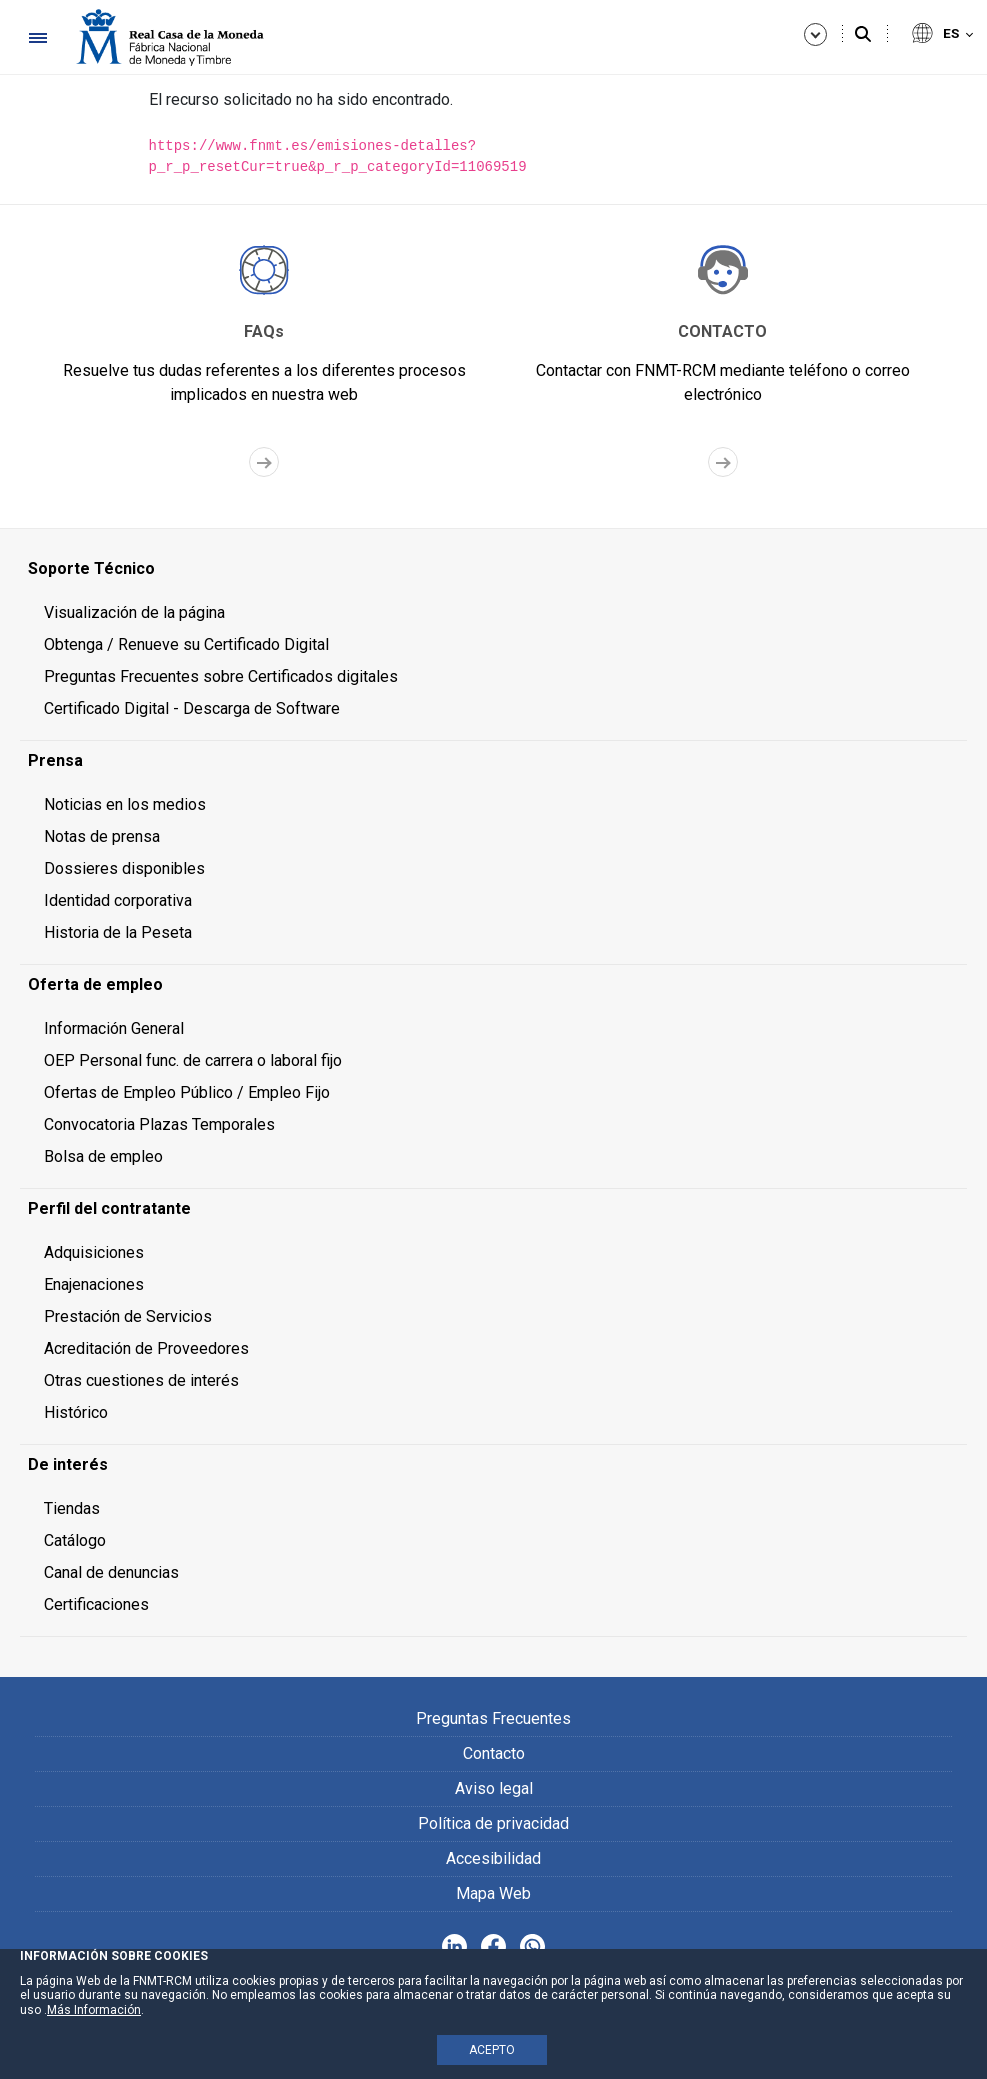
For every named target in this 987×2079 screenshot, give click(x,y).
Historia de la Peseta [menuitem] (118, 932)
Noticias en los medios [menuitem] (125, 804)
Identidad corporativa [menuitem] (118, 900)
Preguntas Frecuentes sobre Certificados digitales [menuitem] (221, 676)
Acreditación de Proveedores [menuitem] (146, 1348)
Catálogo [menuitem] (75, 1540)
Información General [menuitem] (114, 1028)
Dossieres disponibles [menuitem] (124, 868)
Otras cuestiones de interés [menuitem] (141, 1380)
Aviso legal (494, 1788)
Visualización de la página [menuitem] (134, 612)
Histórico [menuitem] (76, 1412)
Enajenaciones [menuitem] (94, 1284)
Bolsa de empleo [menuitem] (103, 1156)
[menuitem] (493, 569)
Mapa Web (493, 1893)
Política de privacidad (493, 1823)
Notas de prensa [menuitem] (102, 836)
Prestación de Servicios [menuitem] (128, 1316)
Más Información (94, 2010)
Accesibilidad (493, 1858)
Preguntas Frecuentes (493, 1718)
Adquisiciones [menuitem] (94, 1252)
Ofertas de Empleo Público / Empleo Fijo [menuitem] (187, 1092)
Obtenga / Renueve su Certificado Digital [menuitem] (186, 644)
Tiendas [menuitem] (72, 1508)
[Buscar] (863, 35)
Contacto (494, 1753)
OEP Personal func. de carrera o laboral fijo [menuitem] (193, 1060)
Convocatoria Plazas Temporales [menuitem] (159, 1124)
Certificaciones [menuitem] (96, 1604)
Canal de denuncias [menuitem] (111, 1572)
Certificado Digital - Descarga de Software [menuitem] (192, 708)
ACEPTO (492, 2050)
